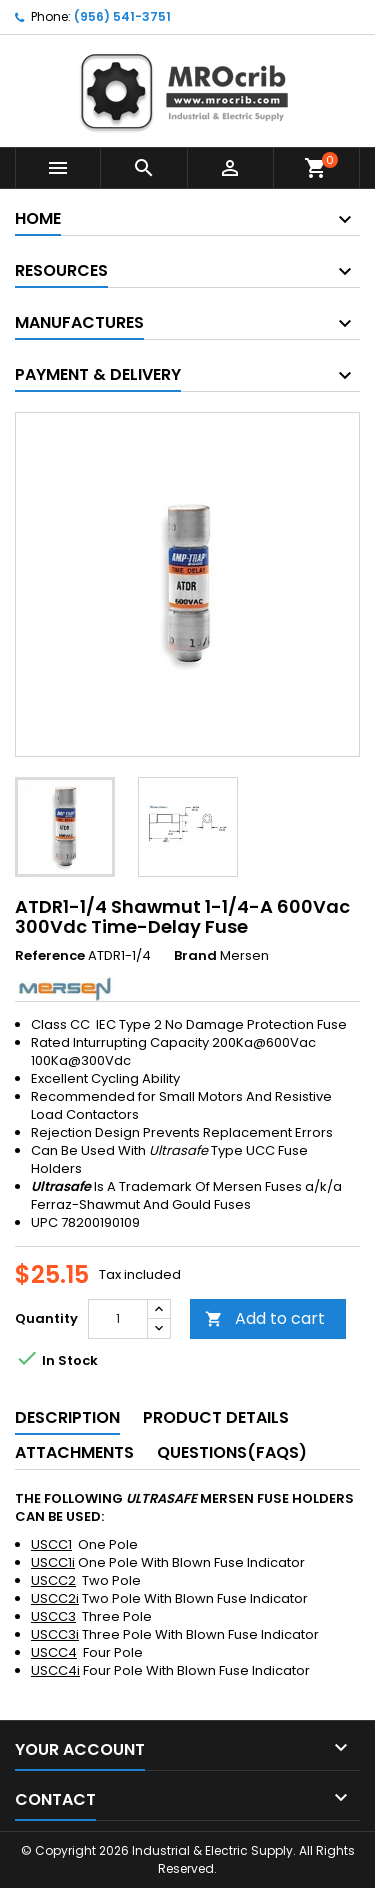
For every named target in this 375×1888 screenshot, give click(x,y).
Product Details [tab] (216, 1417)
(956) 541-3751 (122, 16)
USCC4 (54, 1652)
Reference (50, 956)
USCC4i (55, 1670)
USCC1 (51, 1544)
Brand (195, 956)
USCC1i (53, 1562)
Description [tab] (67, 1417)
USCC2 (53, 1580)
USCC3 (53, 1616)
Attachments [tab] (74, 1452)
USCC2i (55, 1598)
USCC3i (55, 1634)
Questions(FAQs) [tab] (232, 1452)
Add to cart (265, 1318)
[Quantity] (118, 1319)
